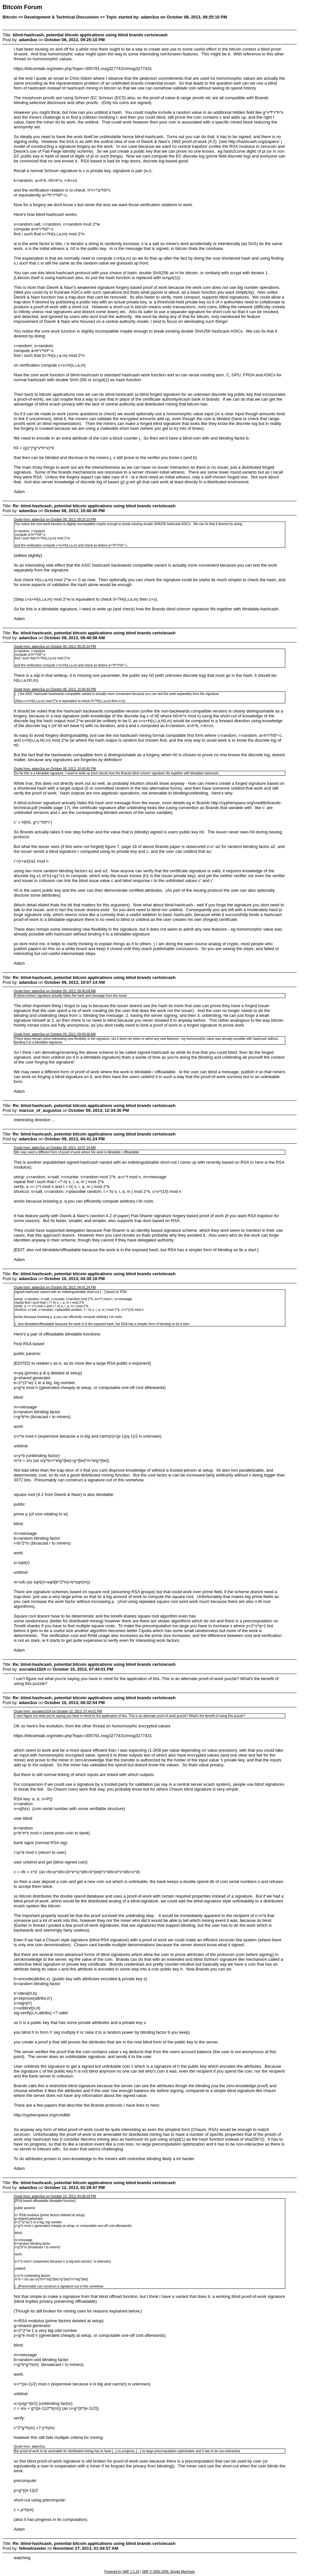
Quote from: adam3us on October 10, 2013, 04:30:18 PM (55, 2196)
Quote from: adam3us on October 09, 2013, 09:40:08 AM (54, 991)
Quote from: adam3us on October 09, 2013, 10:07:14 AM (54, 1147)
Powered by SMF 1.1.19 (121, 2571)
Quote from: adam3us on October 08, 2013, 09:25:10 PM (55, 519)
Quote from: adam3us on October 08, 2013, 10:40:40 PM (55, 689)
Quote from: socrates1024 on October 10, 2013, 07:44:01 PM (58, 1711)
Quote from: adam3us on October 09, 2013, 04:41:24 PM (55, 1287)
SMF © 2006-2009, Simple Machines (168, 2571)
